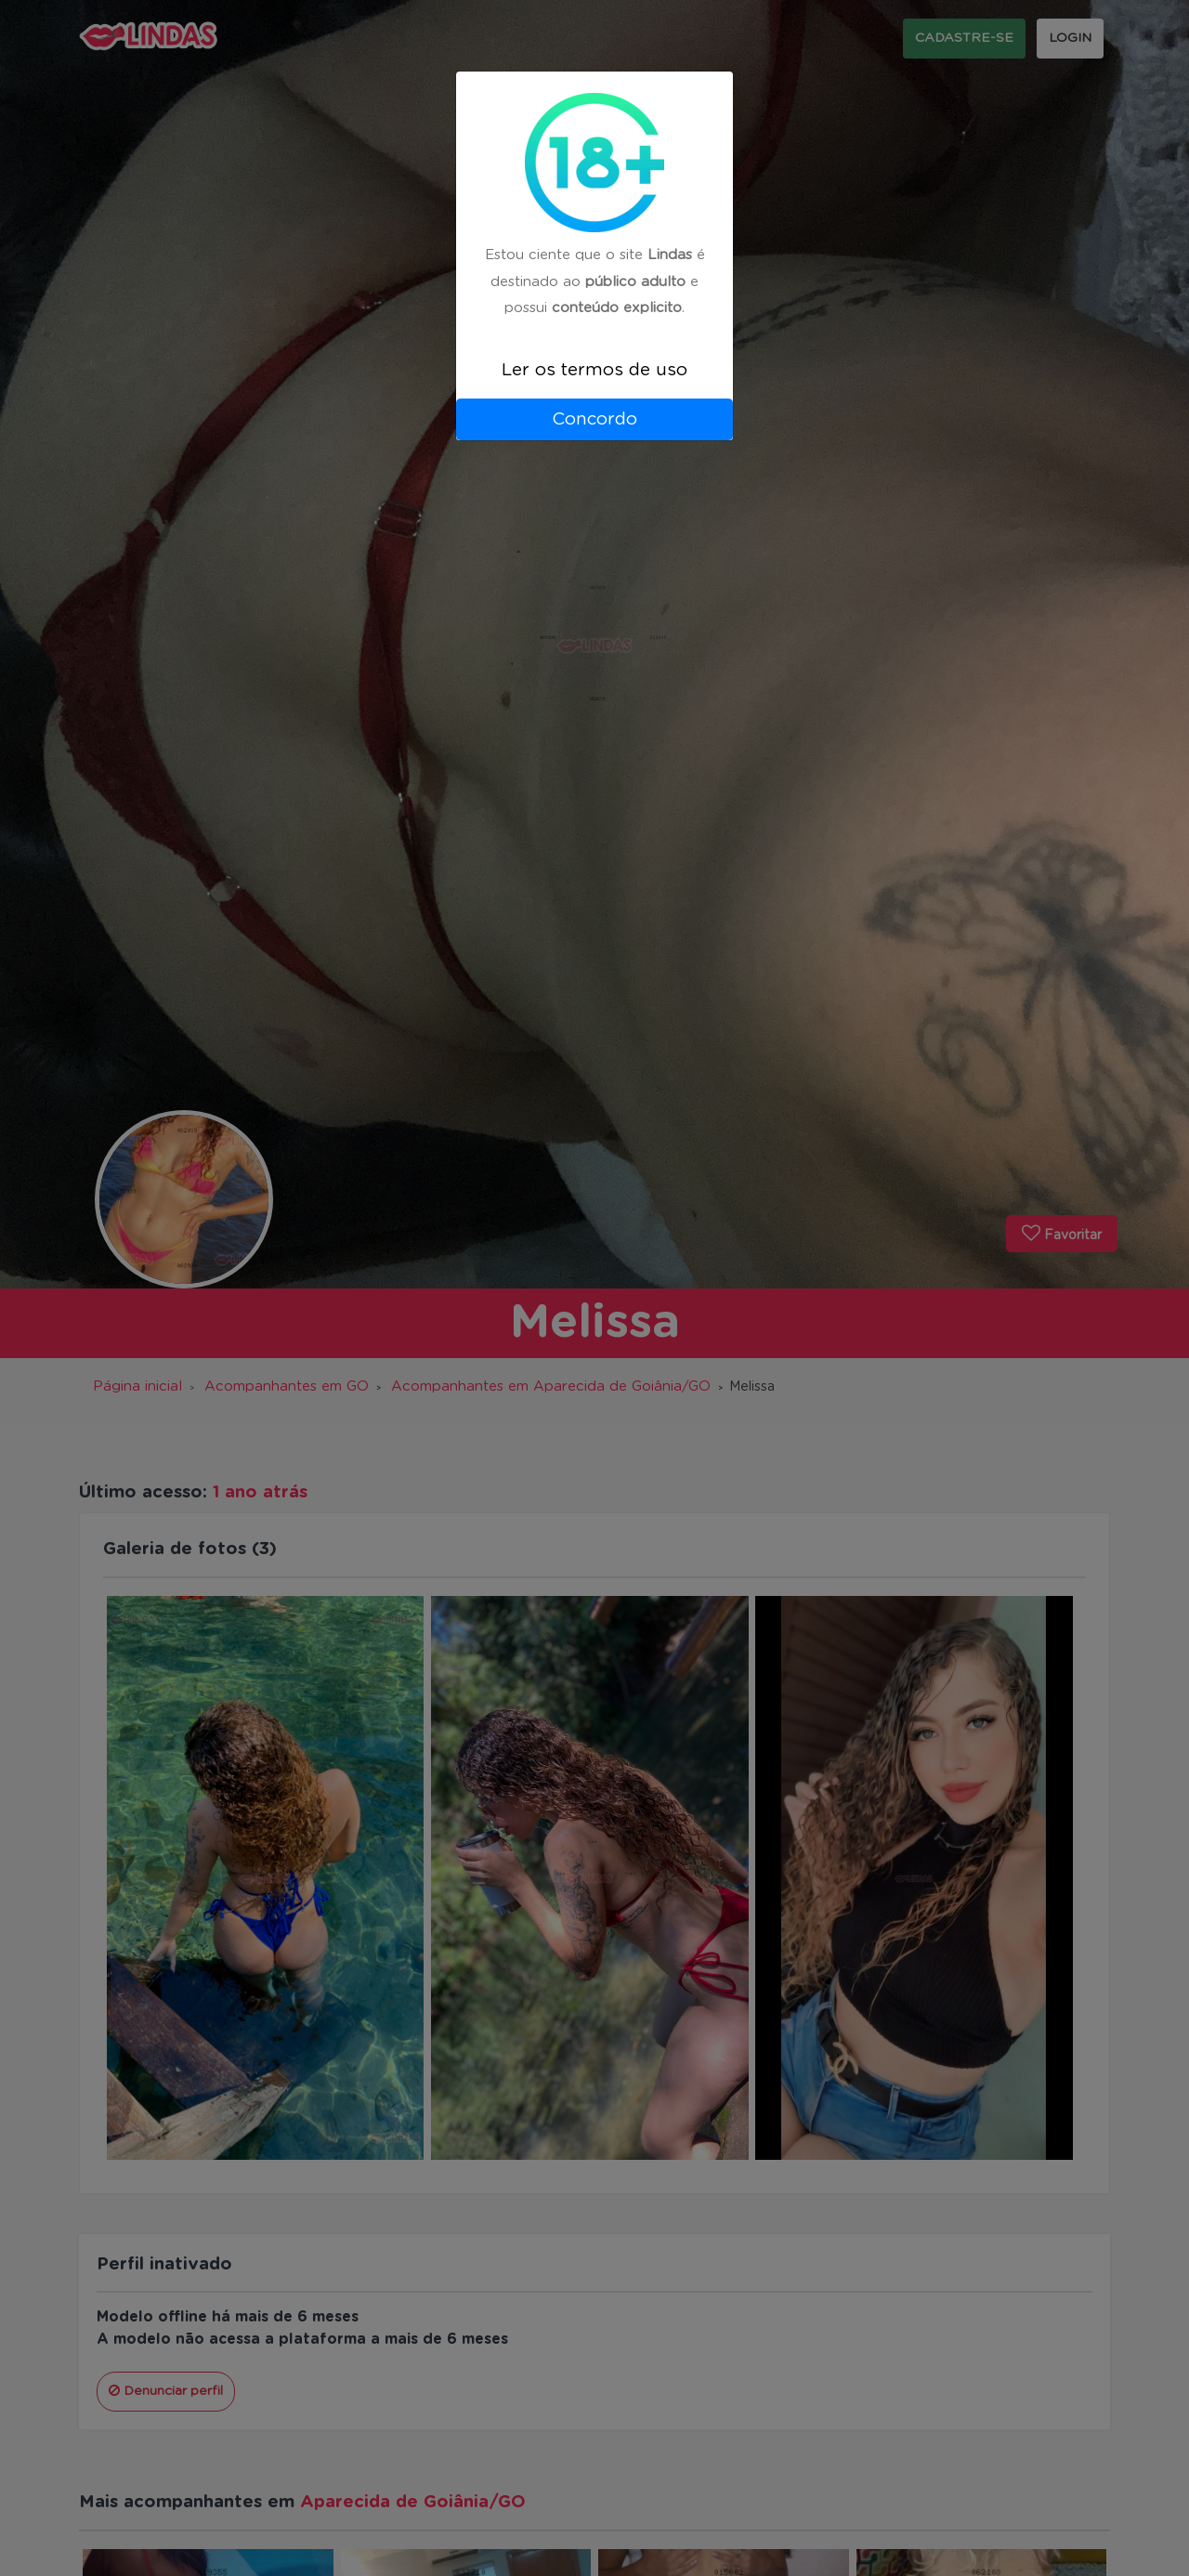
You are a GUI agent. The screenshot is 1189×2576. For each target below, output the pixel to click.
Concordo (594, 419)
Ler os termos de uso (594, 370)
